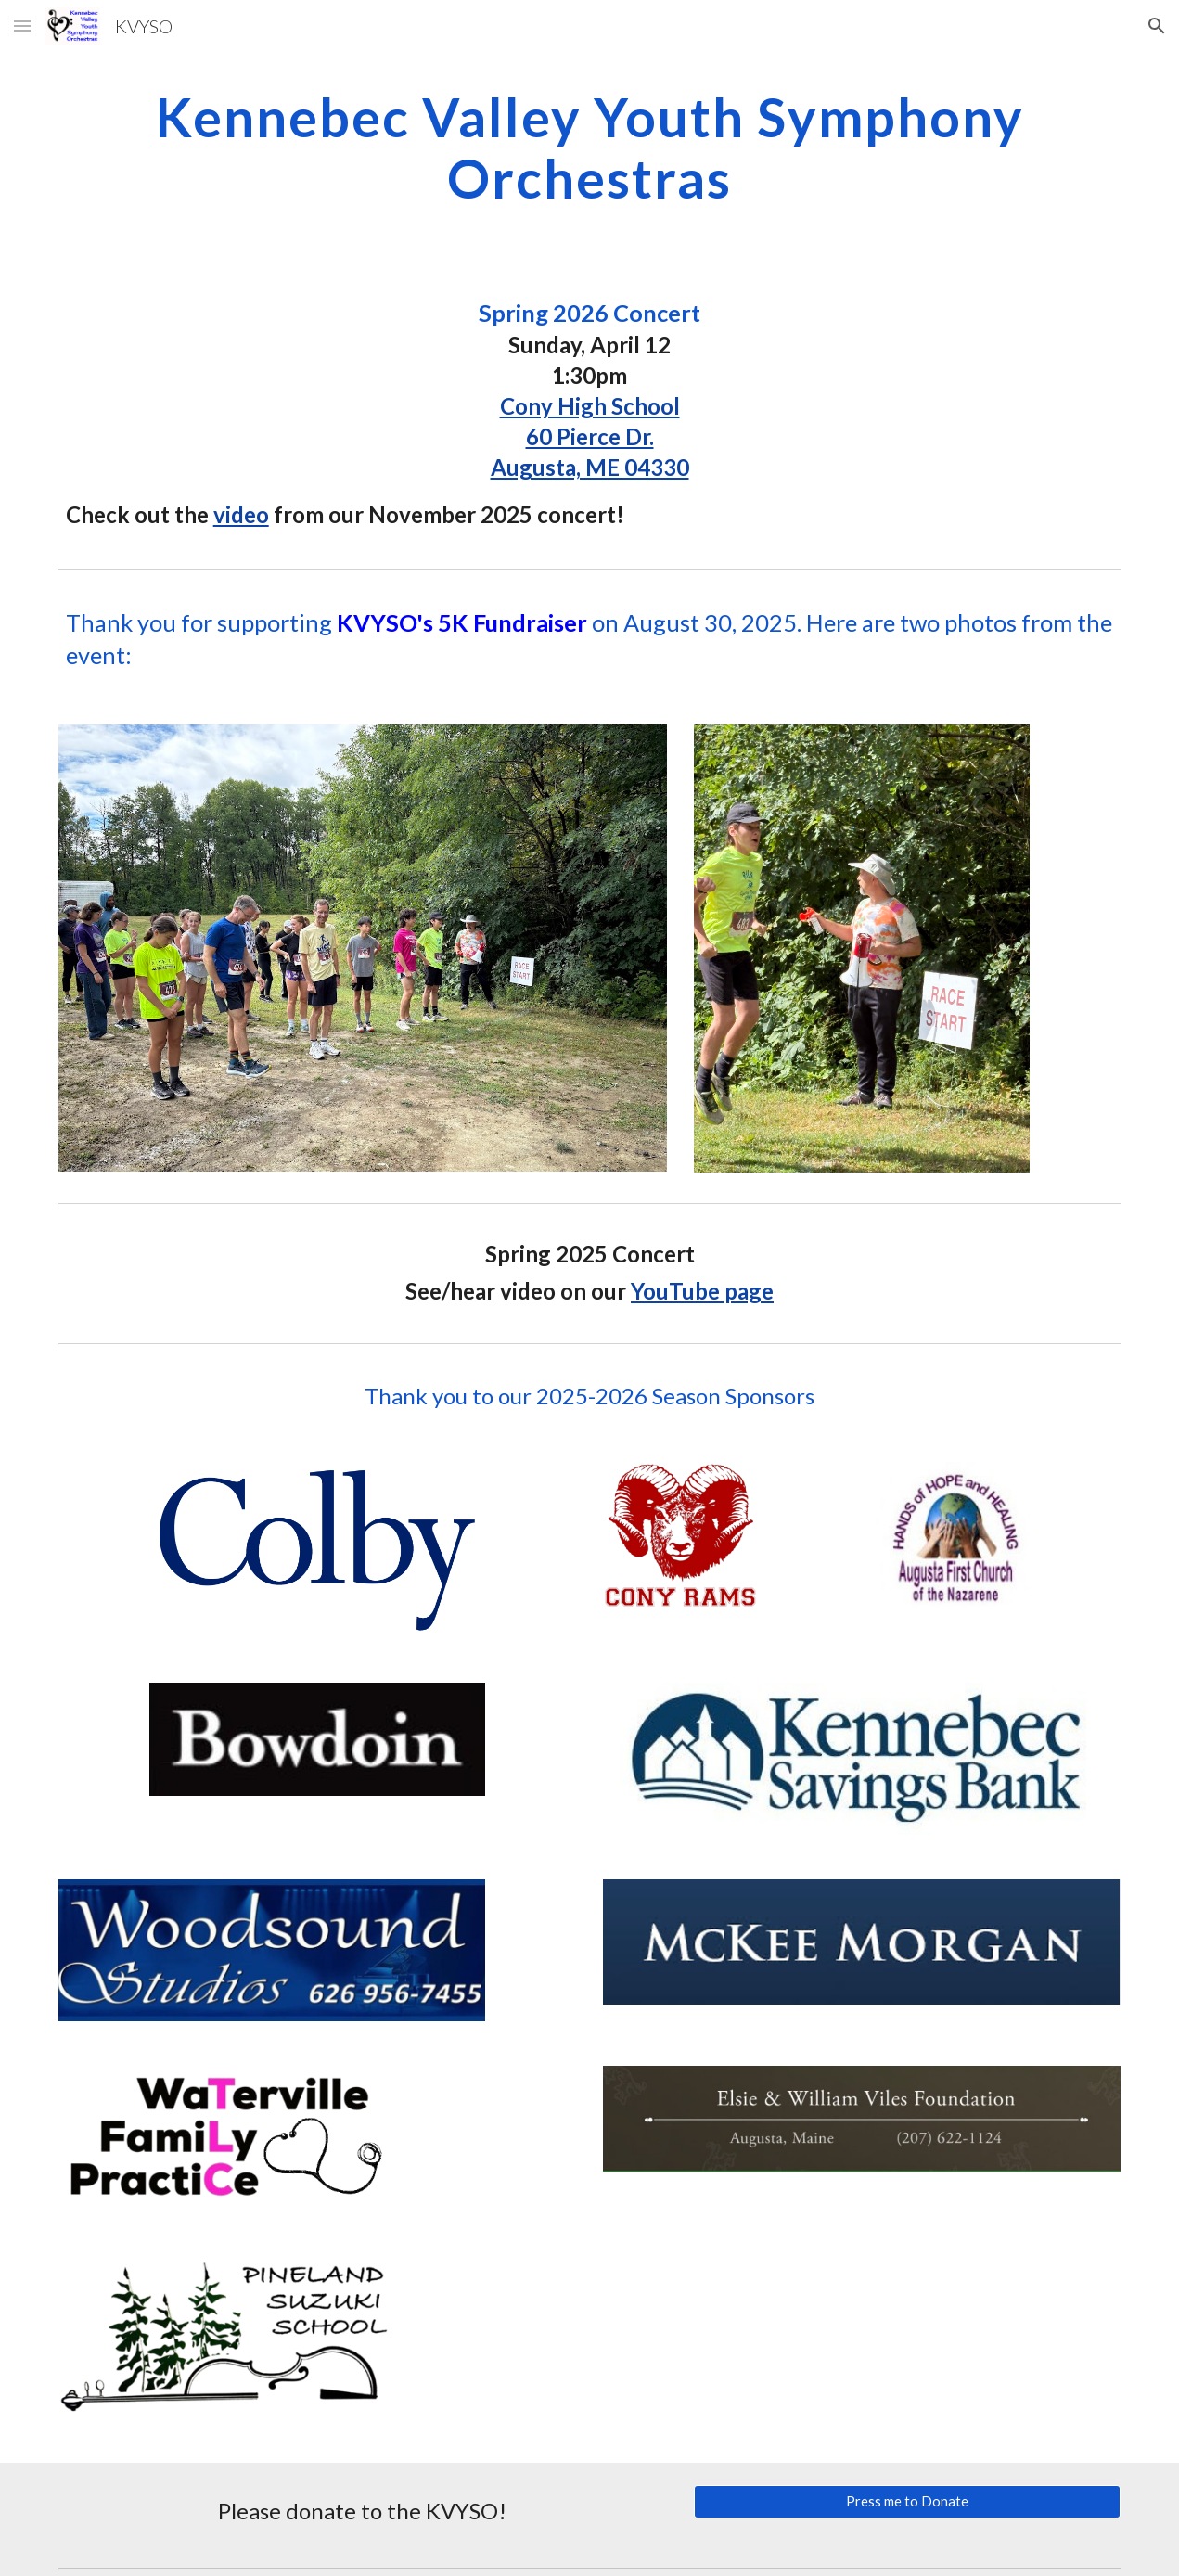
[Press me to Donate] (907, 2501)
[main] (589, 146)
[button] (22, 25)
